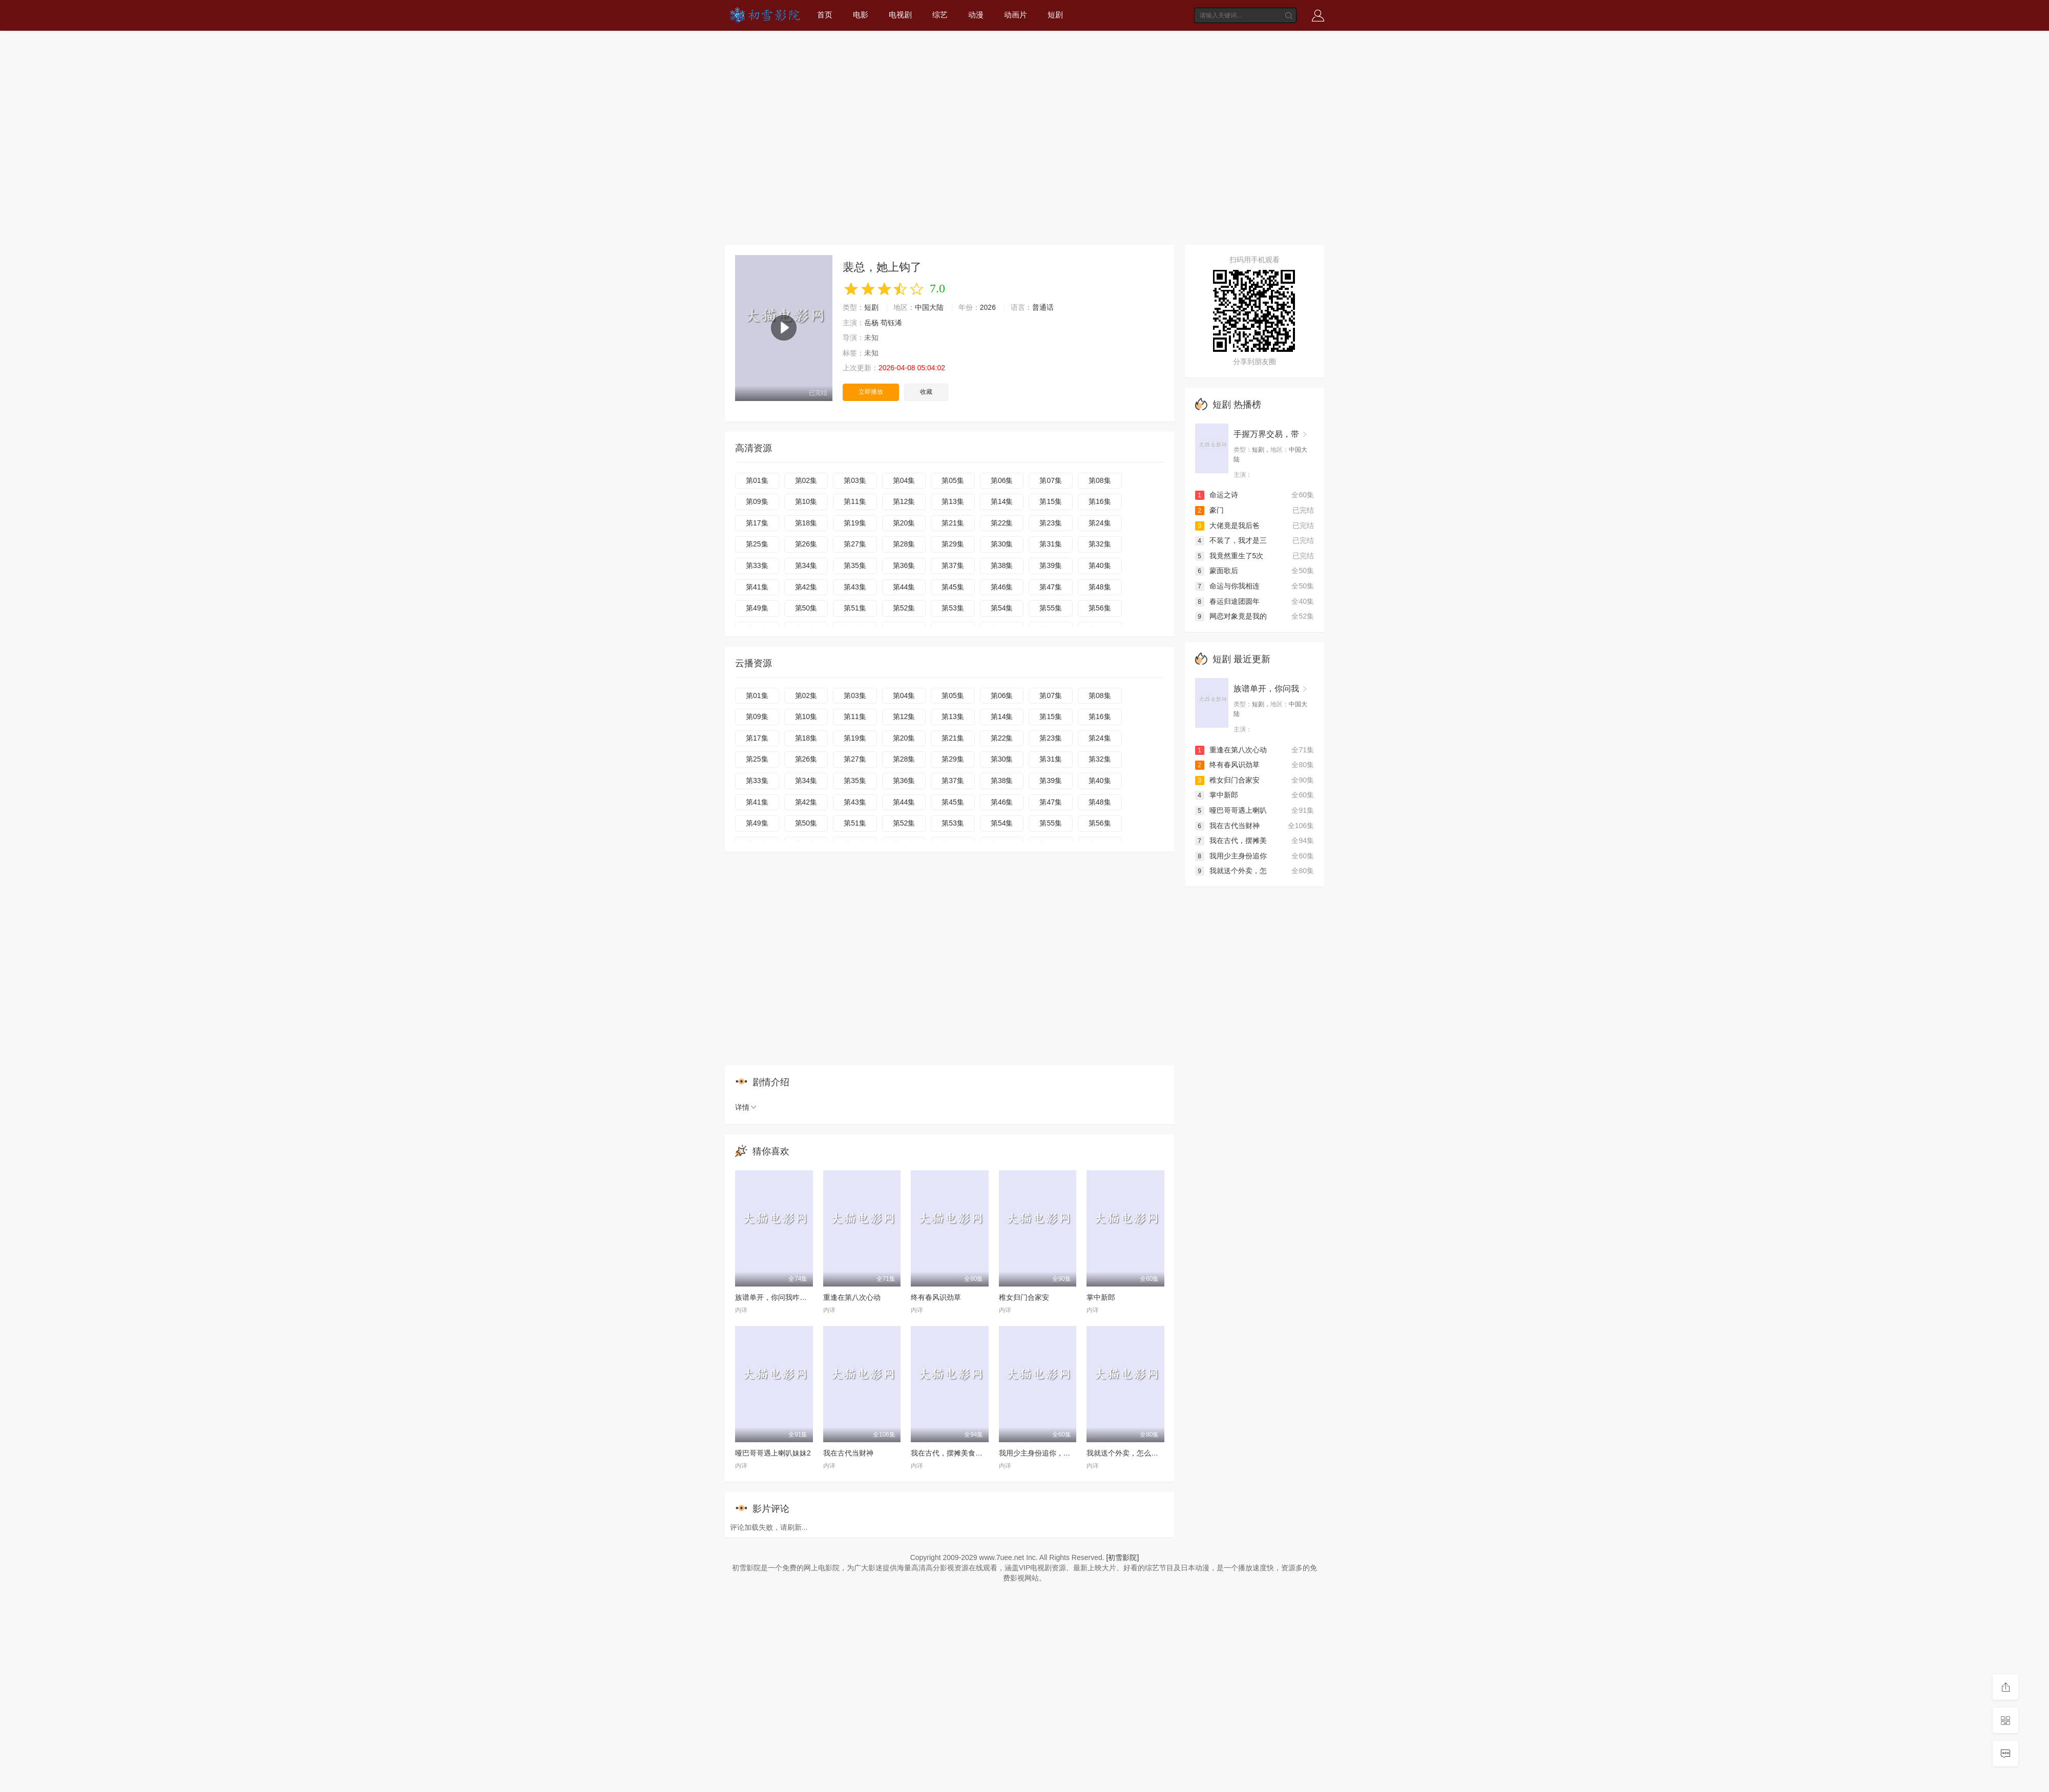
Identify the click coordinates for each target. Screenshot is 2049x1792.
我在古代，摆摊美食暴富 (950, 1453)
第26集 (806, 544)
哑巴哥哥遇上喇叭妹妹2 (773, 1453)
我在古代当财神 (848, 1453)
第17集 (757, 523)
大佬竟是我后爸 (1227, 525)
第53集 (953, 608)
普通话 (1043, 307)
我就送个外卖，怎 (1231, 871)
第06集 (1002, 480)
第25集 (757, 544)
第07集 (1050, 480)
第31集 (1050, 544)
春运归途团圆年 (1227, 601)
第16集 (1100, 501)
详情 (746, 1107)
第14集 (1002, 501)
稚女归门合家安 (1024, 1297)
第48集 (1100, 587)
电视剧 (900, 14)
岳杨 (871, 323)
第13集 (953, 501)
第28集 (904, 544)
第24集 (1100, 523)
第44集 (904, 587)
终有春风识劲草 (936, 1297)
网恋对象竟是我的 (1231, 616)
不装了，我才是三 (1231, 540)
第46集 (1002, 587)
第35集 (855, 565)
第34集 (806, 565)
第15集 (1050, 501)
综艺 (940, 14)
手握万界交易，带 (1266, 434)
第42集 (806, 587)
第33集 (757, 565)
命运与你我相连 (1227, 586)
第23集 (1050, 523)
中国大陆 (929, 307)
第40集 (1100, 565)
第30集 (1002, 544)
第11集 (855, 501)
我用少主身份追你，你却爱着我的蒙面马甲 (1067, 1453)
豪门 (1209, 510)
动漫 (976, 14)
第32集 (1100, 544)
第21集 (953, 523)
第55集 (1050, 608)
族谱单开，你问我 (1266, 688)
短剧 (1055, 14)
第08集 (1100, 480)
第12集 (904, 501)
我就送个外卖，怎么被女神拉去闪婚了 (1147, 1453)
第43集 (855, 587)
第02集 (806, 480)
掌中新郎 (1100, 1297)
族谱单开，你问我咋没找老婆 (781, 1297)
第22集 (1002, 523)
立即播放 (871, 391)
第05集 (953, 480)
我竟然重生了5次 (1229, 556)
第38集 (1002, 565)
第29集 (953, 544)
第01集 (757, 480)
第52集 (904, 608)
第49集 (757, 608)
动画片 (1015, 14)
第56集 (1100, 608)
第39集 (1050, 565)
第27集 (855, 544)
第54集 (1002, 608)
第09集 (757, 501)
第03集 (855, 480)
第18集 (806, 523)
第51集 (855, 608)
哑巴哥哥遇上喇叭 (1231, 810)
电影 (860, 14)
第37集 (953, 565)
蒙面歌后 (1216, 570)
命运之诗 (1216, 495)
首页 (824, 14)
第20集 (904, 523)
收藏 (926, 391)
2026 (988, 307)
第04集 (904, 480)
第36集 (904, 565)
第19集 (855, 523)
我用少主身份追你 (1231, 856)
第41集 (757, 587)
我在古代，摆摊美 (1231, 840)
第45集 (953, 587)
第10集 (806, 501)
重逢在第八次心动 (852, 1297)
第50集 (806, 608)
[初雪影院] (1122, 1557)
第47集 (1050, 587)
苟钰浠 (891, 323)
